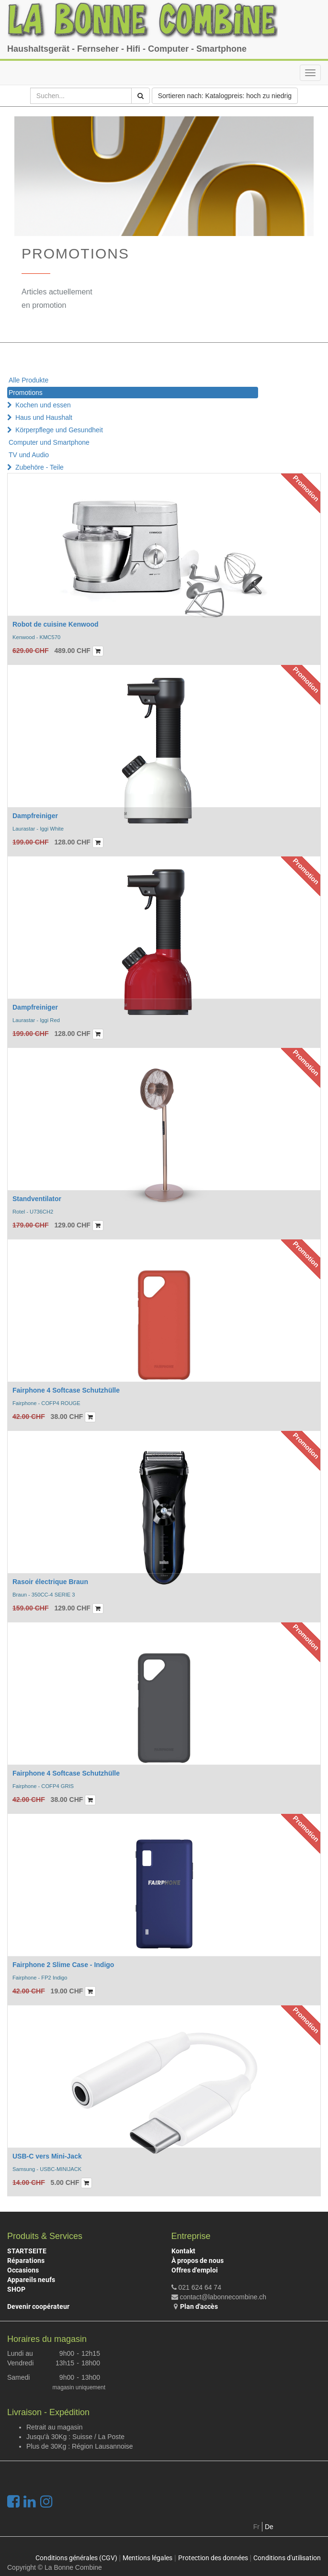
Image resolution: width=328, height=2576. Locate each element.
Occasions (23, 2270)
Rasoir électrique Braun (50, 1582)
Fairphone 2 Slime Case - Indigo (63, 1965)
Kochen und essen (43, 405)
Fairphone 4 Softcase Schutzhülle (66, 1390)
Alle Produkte (28, 380)
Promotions (26, 392)
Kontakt (183, 2251)
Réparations (26, 2260)
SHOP (16, 2289)
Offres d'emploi (194, 2270)
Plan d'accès (199, 2306)
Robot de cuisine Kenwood (55, 624)
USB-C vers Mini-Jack (47, 2156)
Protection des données (213, 2558)
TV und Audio (29, 455)
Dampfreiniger (35, 816)
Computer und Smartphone (49, 442)
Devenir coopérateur (38, 2306)
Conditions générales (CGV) (76, 2558)
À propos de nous (197, 2260)
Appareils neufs (31, 2280)
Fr (256, 2527)
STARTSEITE (26, 2251)
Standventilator (36, 1199)
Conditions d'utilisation (287, 2558)
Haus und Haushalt (43, 417)
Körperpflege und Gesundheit (59, 430)
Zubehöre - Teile (39, 467)
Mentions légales (147, 2558)
